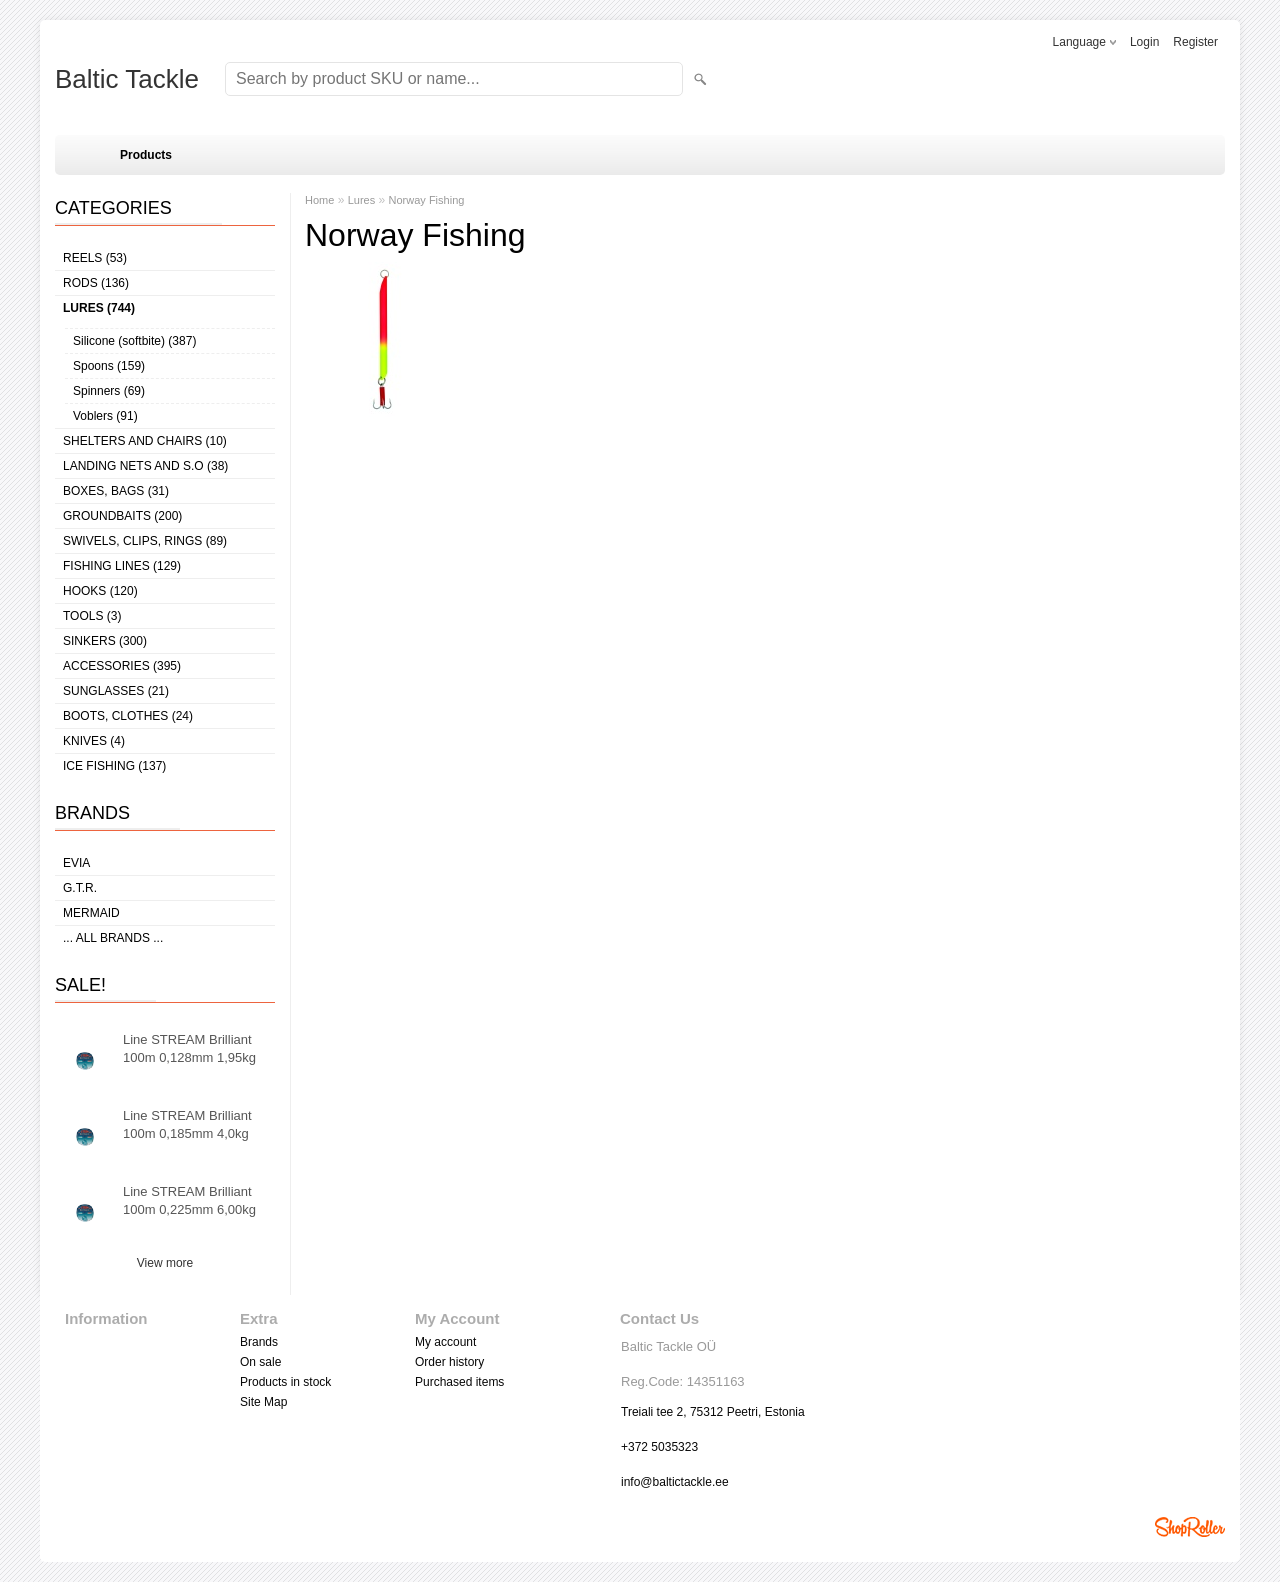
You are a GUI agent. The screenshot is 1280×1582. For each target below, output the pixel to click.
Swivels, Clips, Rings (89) (145, 541)
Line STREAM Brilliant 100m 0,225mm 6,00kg (189, 1200)
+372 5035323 (659, 1447)
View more (165, 1263)
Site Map (263, 1402)
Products (146, 155)
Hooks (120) (100, 591)
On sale (260, 1362)
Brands (259, 1342)
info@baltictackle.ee (675, 1482)
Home (319, 200)
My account (445, 1342)
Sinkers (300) (105, 641)
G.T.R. (80, 888)
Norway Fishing (427, 200)
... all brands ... (113, 938)
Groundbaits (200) (122, 516)
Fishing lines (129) (122, 566)
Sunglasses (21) (116, 691)
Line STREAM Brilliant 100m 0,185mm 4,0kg (187, 1124)
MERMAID (91, 913)
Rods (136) (96, 283)
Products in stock (285, 1382)
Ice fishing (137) (114, 766)
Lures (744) (99, 308)
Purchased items (459, 1382)
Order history (449, 1362)
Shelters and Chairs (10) (145, 441)
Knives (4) (94, 741)
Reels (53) (95, 258)
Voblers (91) (105, 416)
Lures (362, 200)
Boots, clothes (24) (128, 716)
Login (1144, 42)
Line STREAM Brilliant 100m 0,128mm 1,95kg (189, 1048)
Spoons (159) (109, 366)
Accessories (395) (122, 666)
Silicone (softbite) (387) (134, 341)
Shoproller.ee (1190, 1527)
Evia (76, 863)
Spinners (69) (109, 391)
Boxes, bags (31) (116, 491)
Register (1195, 42)
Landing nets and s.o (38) (145, 466)
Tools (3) (92, 616)
